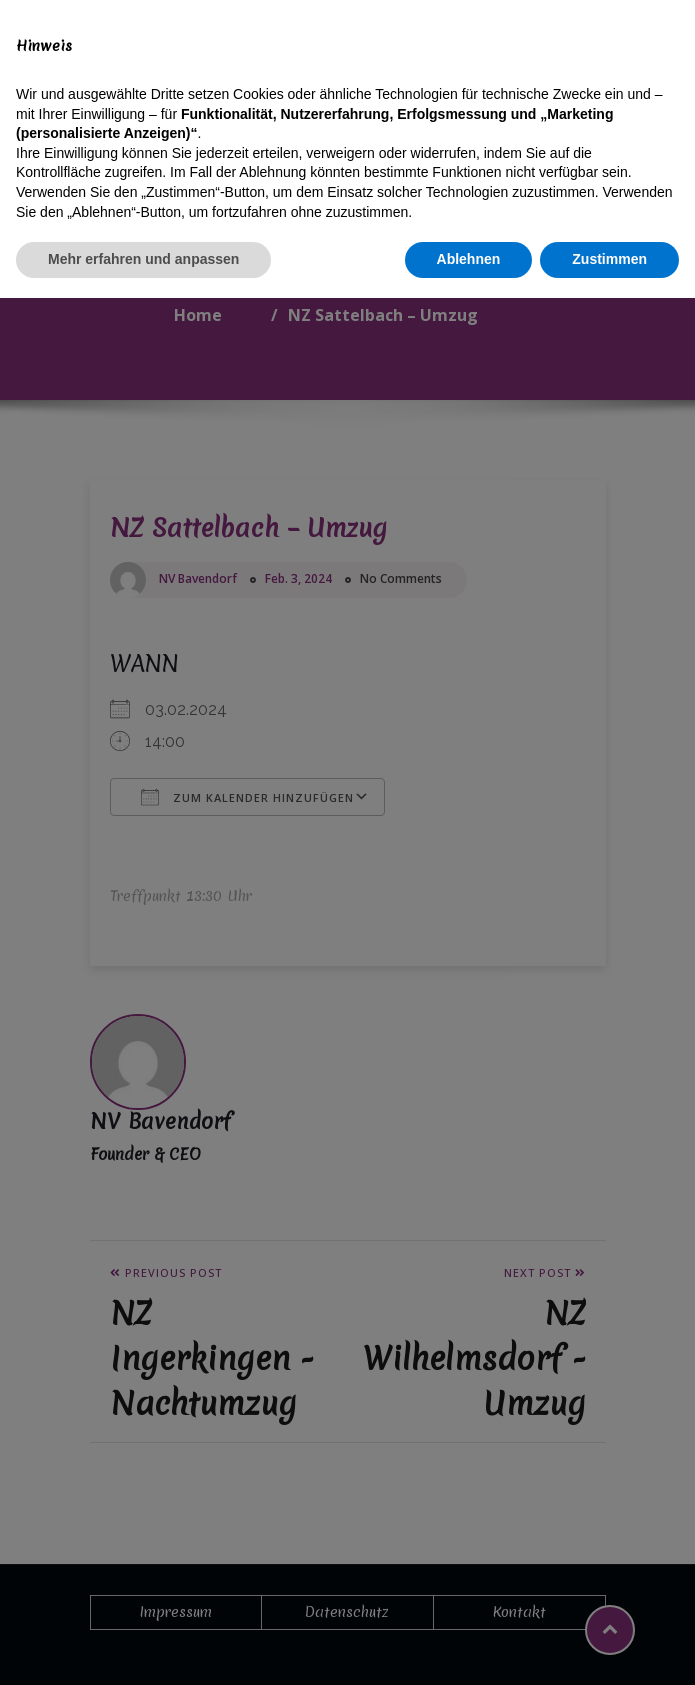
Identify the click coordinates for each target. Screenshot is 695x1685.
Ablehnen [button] (469, 1646)
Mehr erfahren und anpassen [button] (143, 1646)
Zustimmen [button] (609, 1646)
